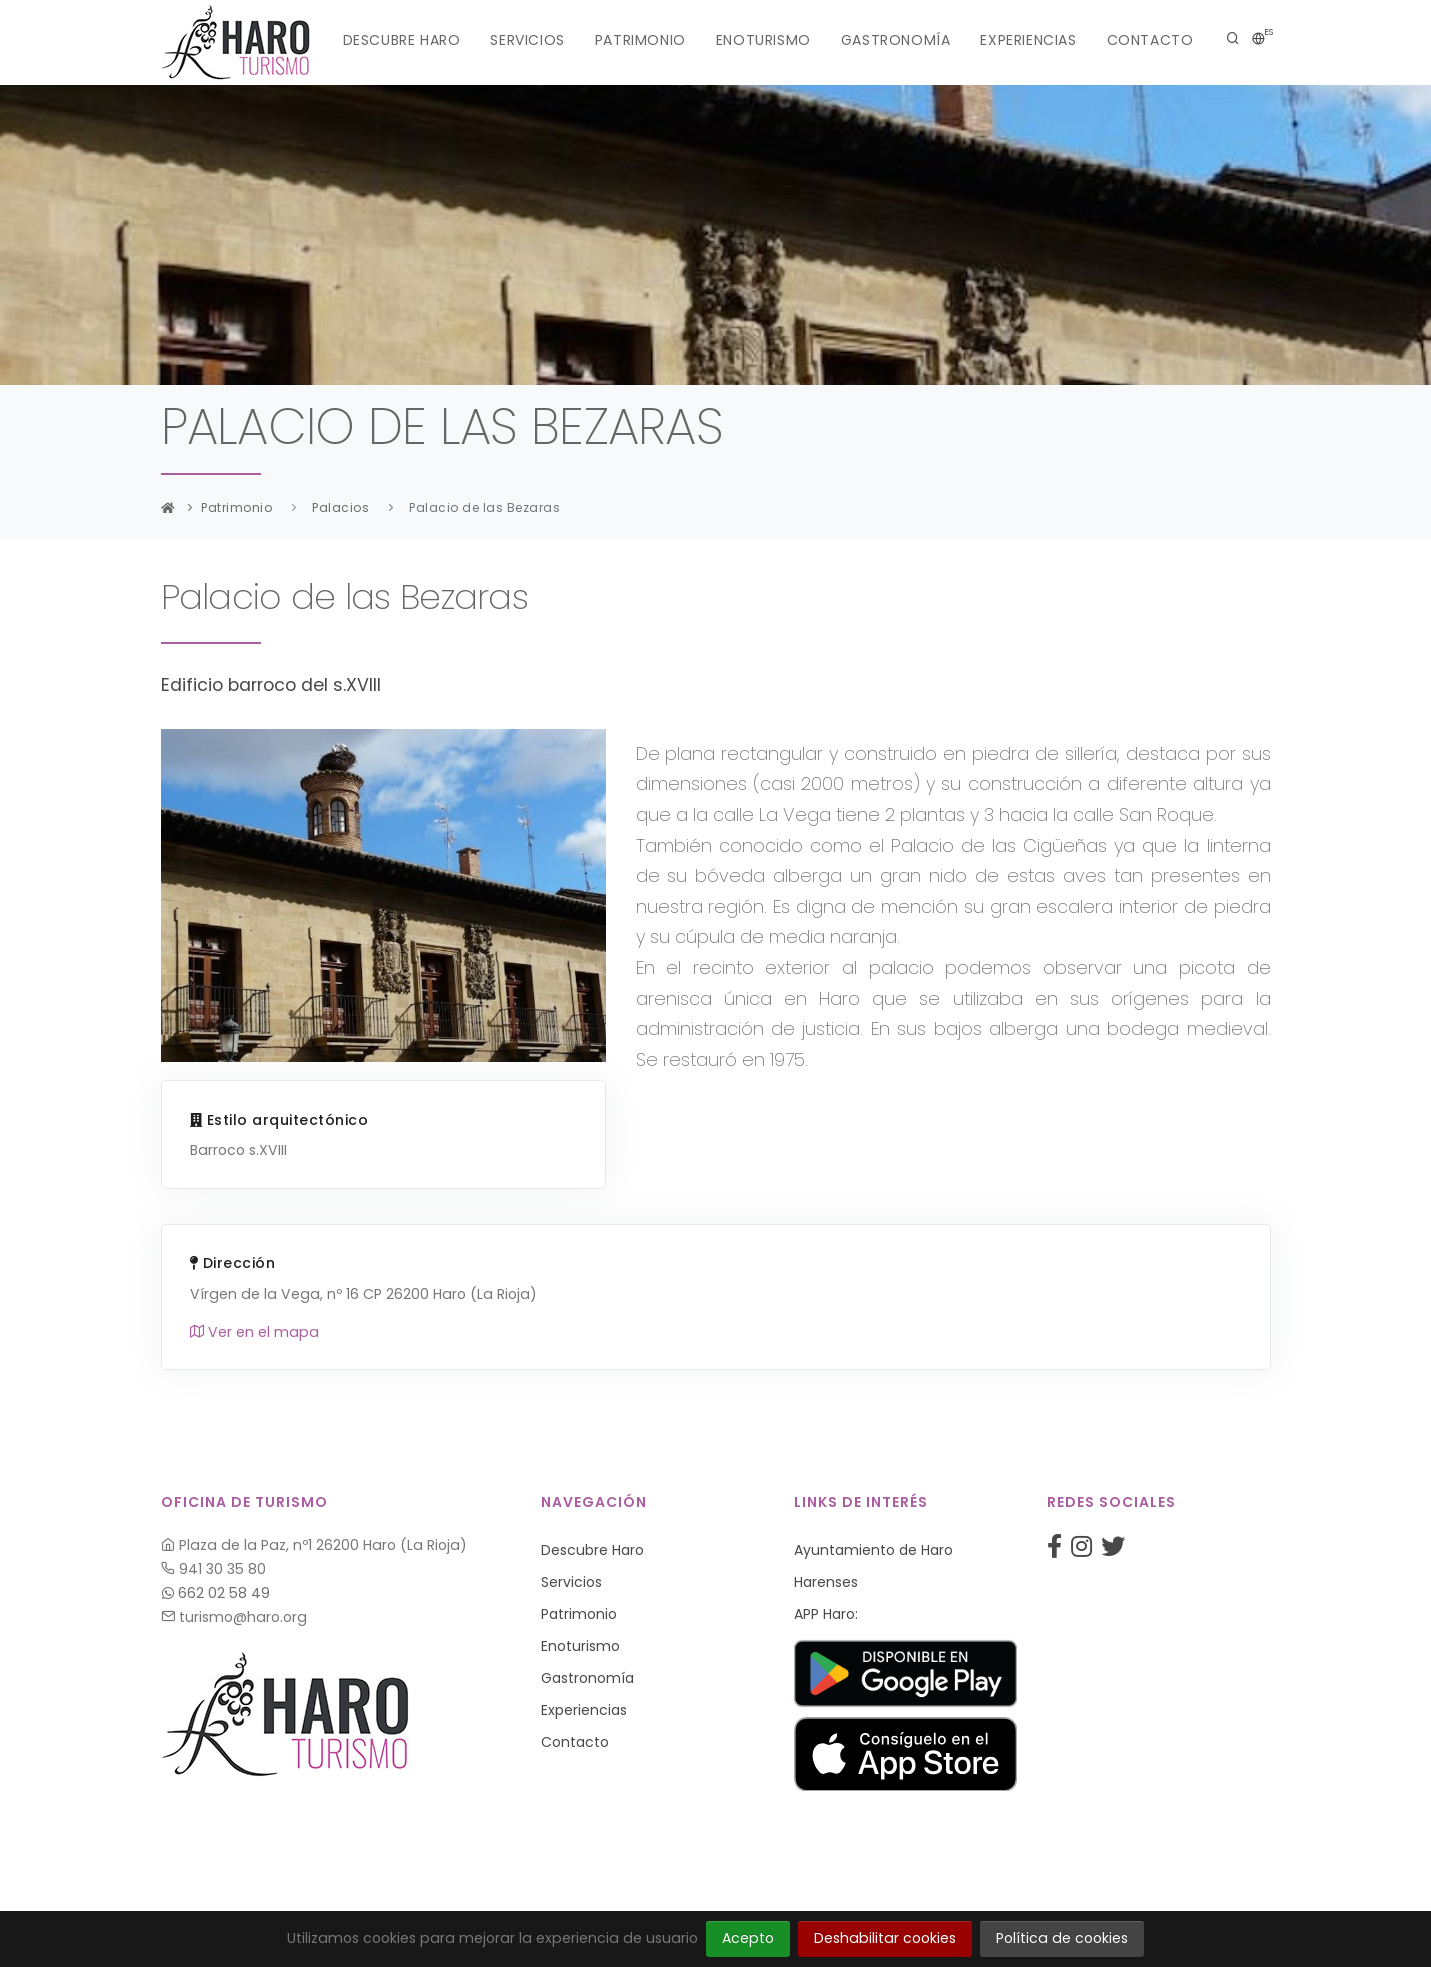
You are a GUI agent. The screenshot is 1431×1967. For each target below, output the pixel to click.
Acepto (748, 1938)
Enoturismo (763, 40)
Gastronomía (896, 40)
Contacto (1150, 40)
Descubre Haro (402, 40)
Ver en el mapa (254, 1332)
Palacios (340, 507)
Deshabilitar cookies (885, 1938)
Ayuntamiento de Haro (873, 1550)
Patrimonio (640, 40)
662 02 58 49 (216, 1593)
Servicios (527, 40)
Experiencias (1028, 40)
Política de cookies (1062, 1938)
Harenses (826, 1582)
